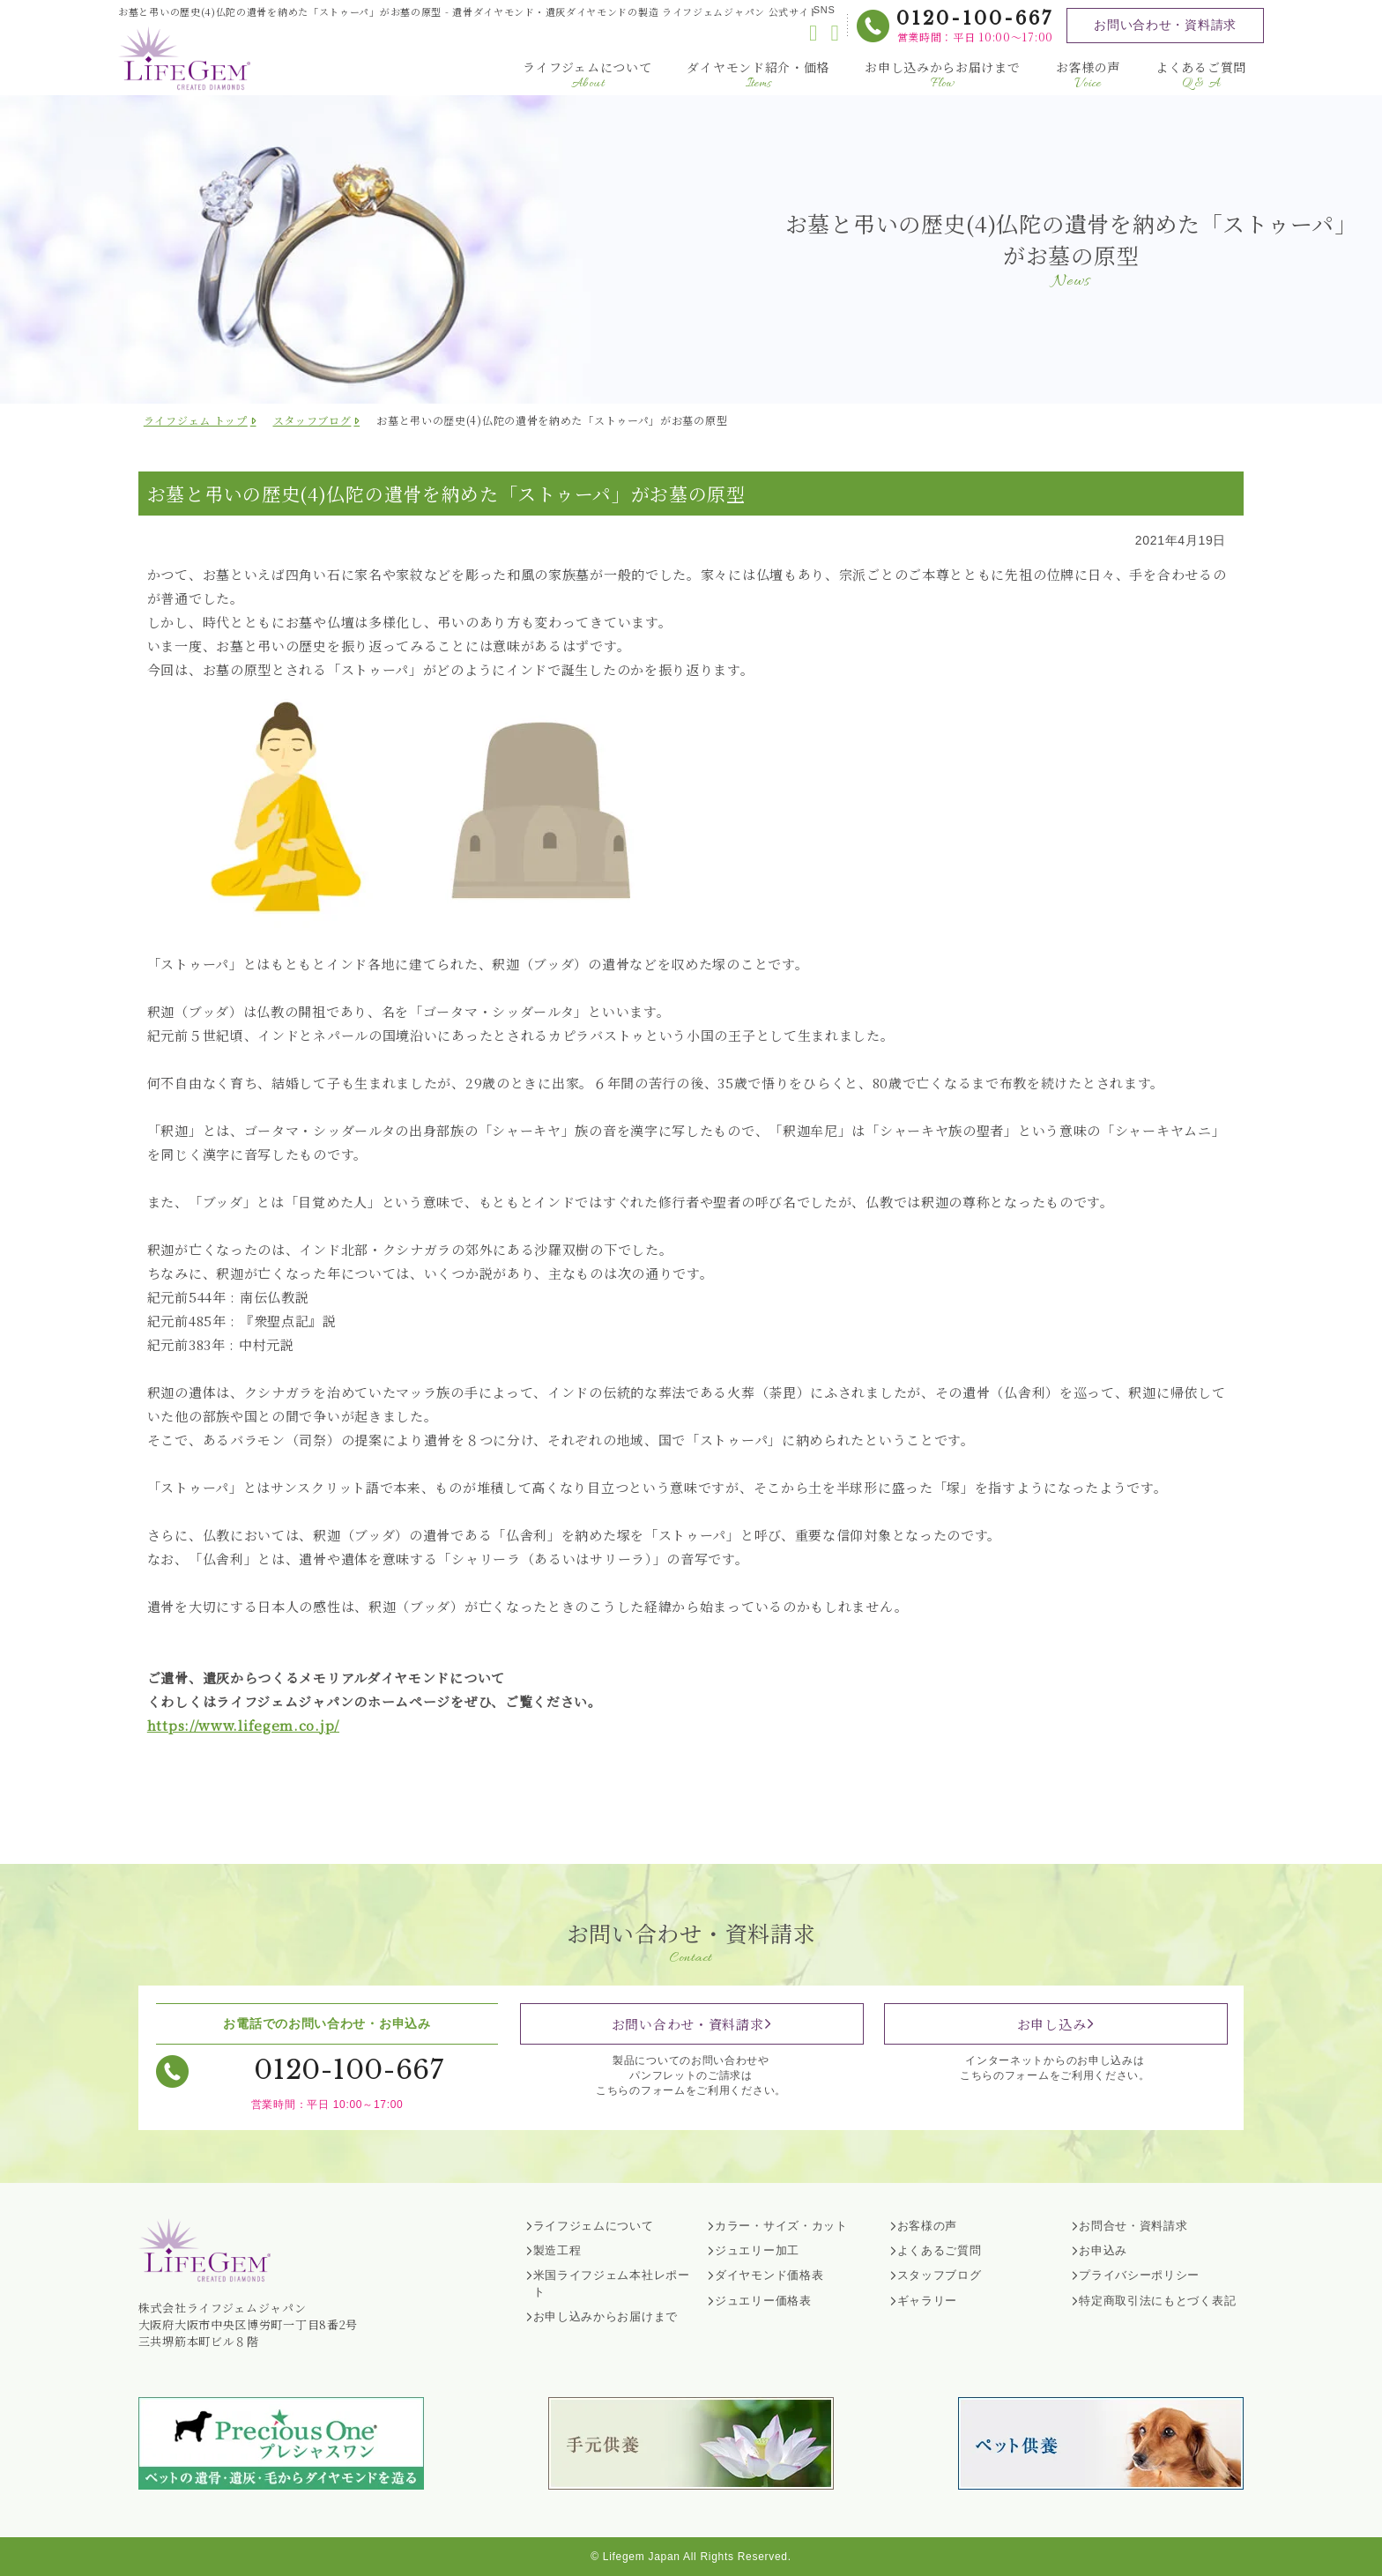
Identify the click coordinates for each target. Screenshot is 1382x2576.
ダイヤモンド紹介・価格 (758, 75)
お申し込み (1052, 2024)
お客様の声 (1088, 75)
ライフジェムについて (587, 75)
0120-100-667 (974, 18)
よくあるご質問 (1200, 75)
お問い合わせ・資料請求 (1165, 25)
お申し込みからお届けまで (942, 75)
